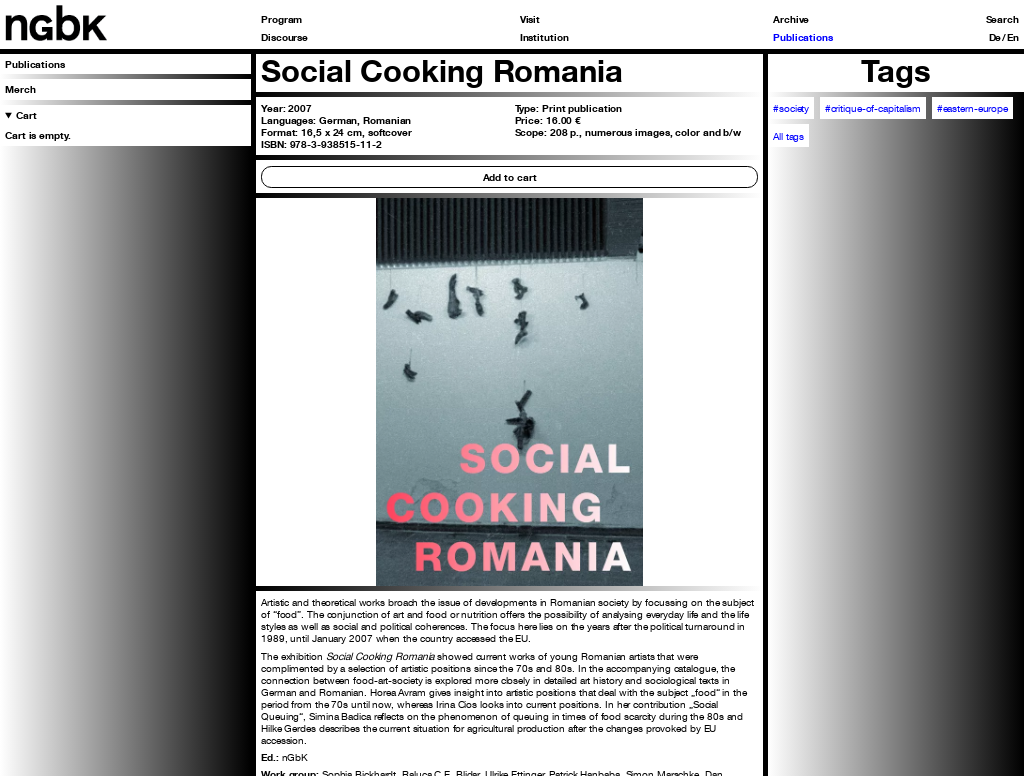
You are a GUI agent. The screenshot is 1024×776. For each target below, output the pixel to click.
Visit (530, 19)
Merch (20, 89)
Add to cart (510, 177)
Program (281, 19)
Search (1002, 19)
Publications (803, 37)
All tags (788, 136)
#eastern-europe (972, 108)
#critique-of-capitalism (873, 108)
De (995, 37)
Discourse (284, 37)
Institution (544, 37)
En (1013, 37)
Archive (791, 19)
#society (791, 108)
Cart (26, 115)
